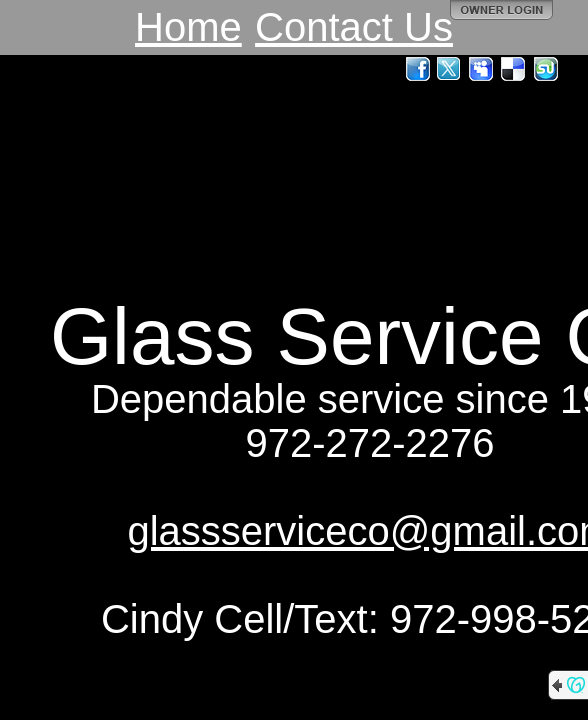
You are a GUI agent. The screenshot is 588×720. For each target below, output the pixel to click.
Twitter (450, 69)
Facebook (418, 69)
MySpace (482, 69)
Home (188, 27)
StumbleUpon (546, 69)
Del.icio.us (514, 69)
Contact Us (354, 27)
